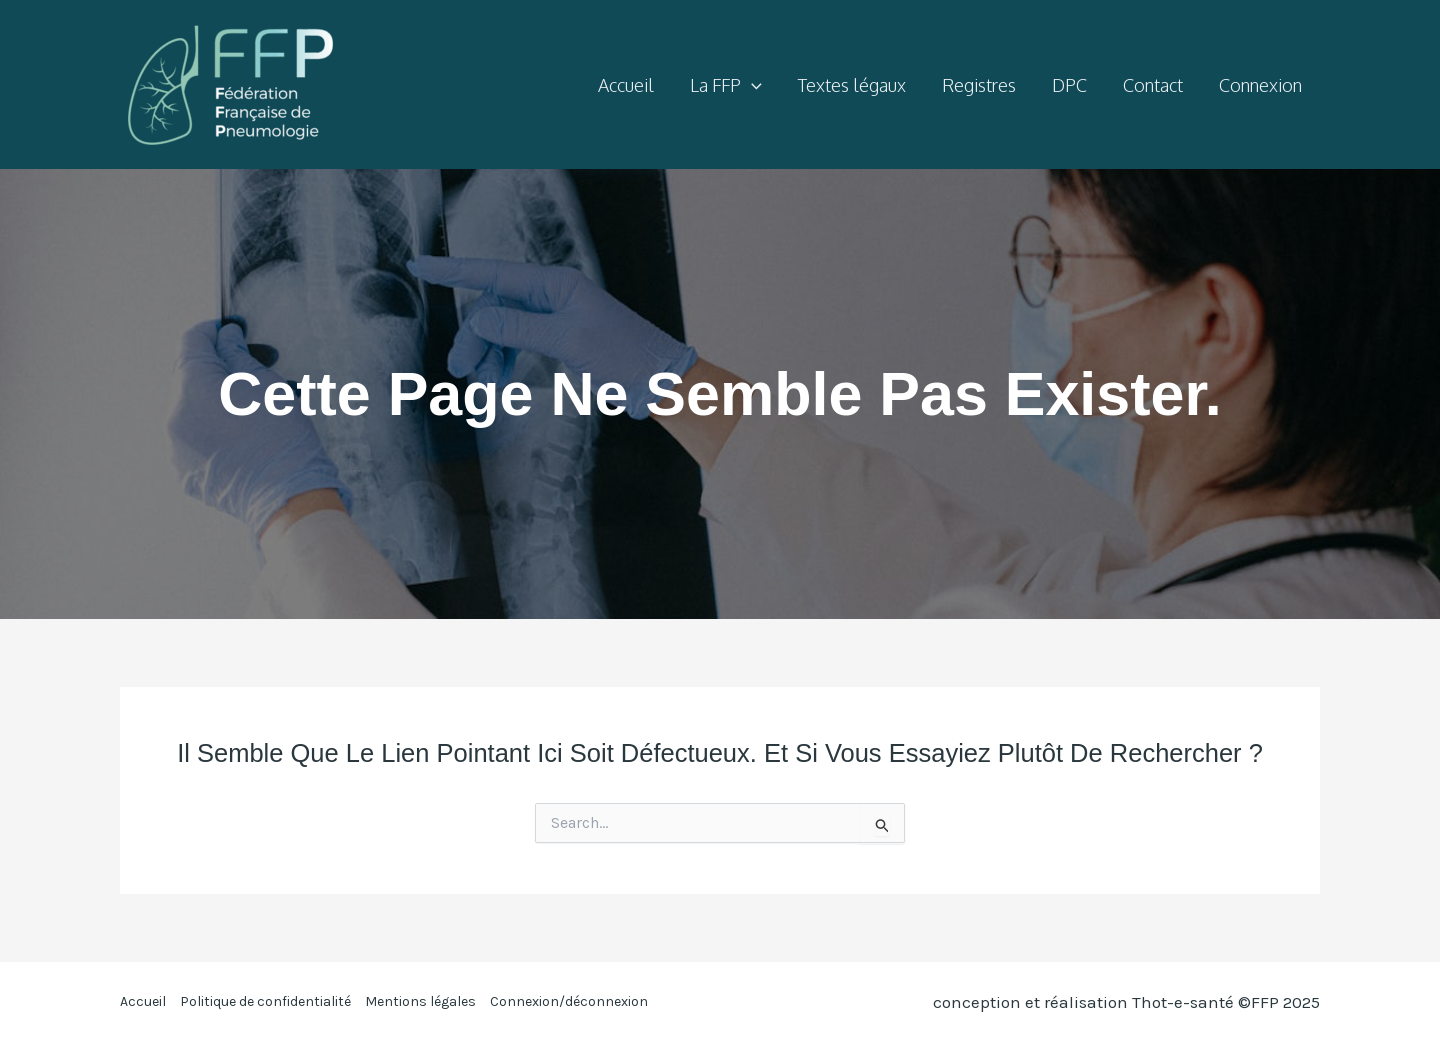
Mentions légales (420, 1001)
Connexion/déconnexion (569, 1001)
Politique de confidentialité (265, 1001)
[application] (751, 85)
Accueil (143, 1001)
